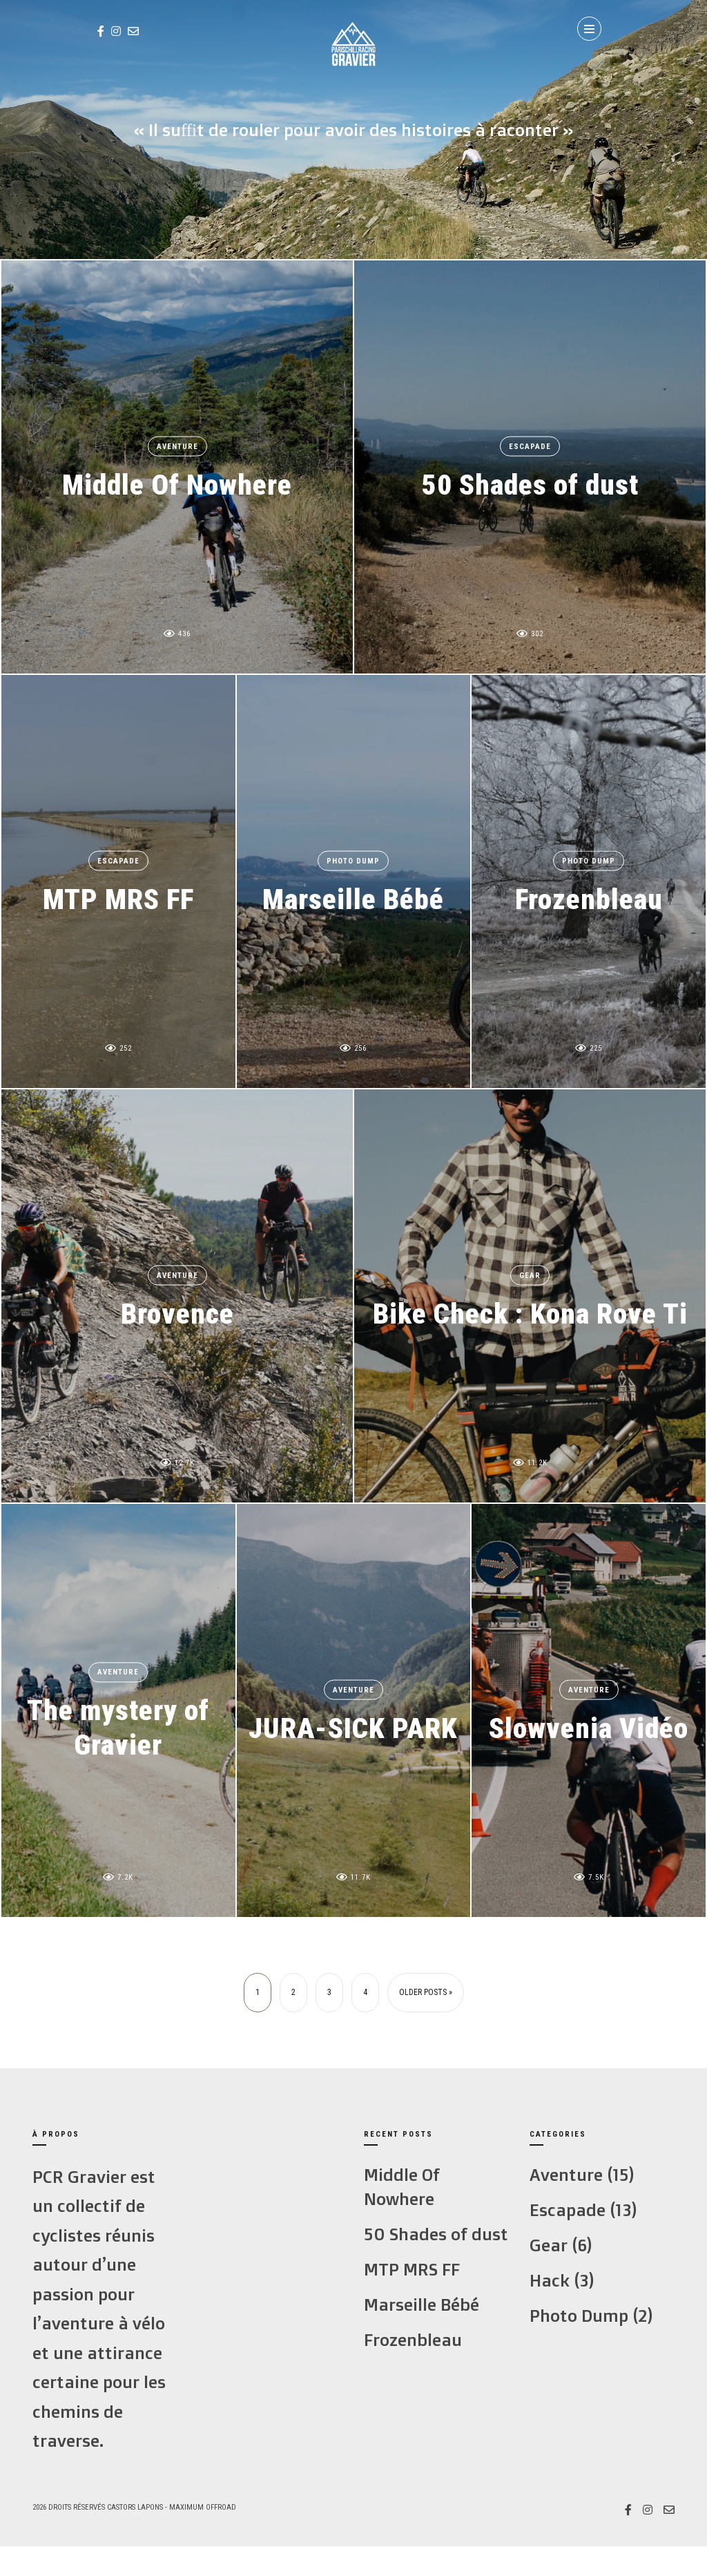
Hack (550, 2280)
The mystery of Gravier (118, 1727)
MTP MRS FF (118, 898)
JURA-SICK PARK (353, 1727)
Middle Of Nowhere (177, 484)
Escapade (530, 446)
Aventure (177, 446)
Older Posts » (425, 1992)
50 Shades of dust (530, 484)
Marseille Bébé (353, 898)
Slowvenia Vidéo (589, 1727)
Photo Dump (353, 861)
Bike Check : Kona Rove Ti (530, 1313)
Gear (530, 1275)
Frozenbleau (588, 898)
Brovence (177, 1313)
